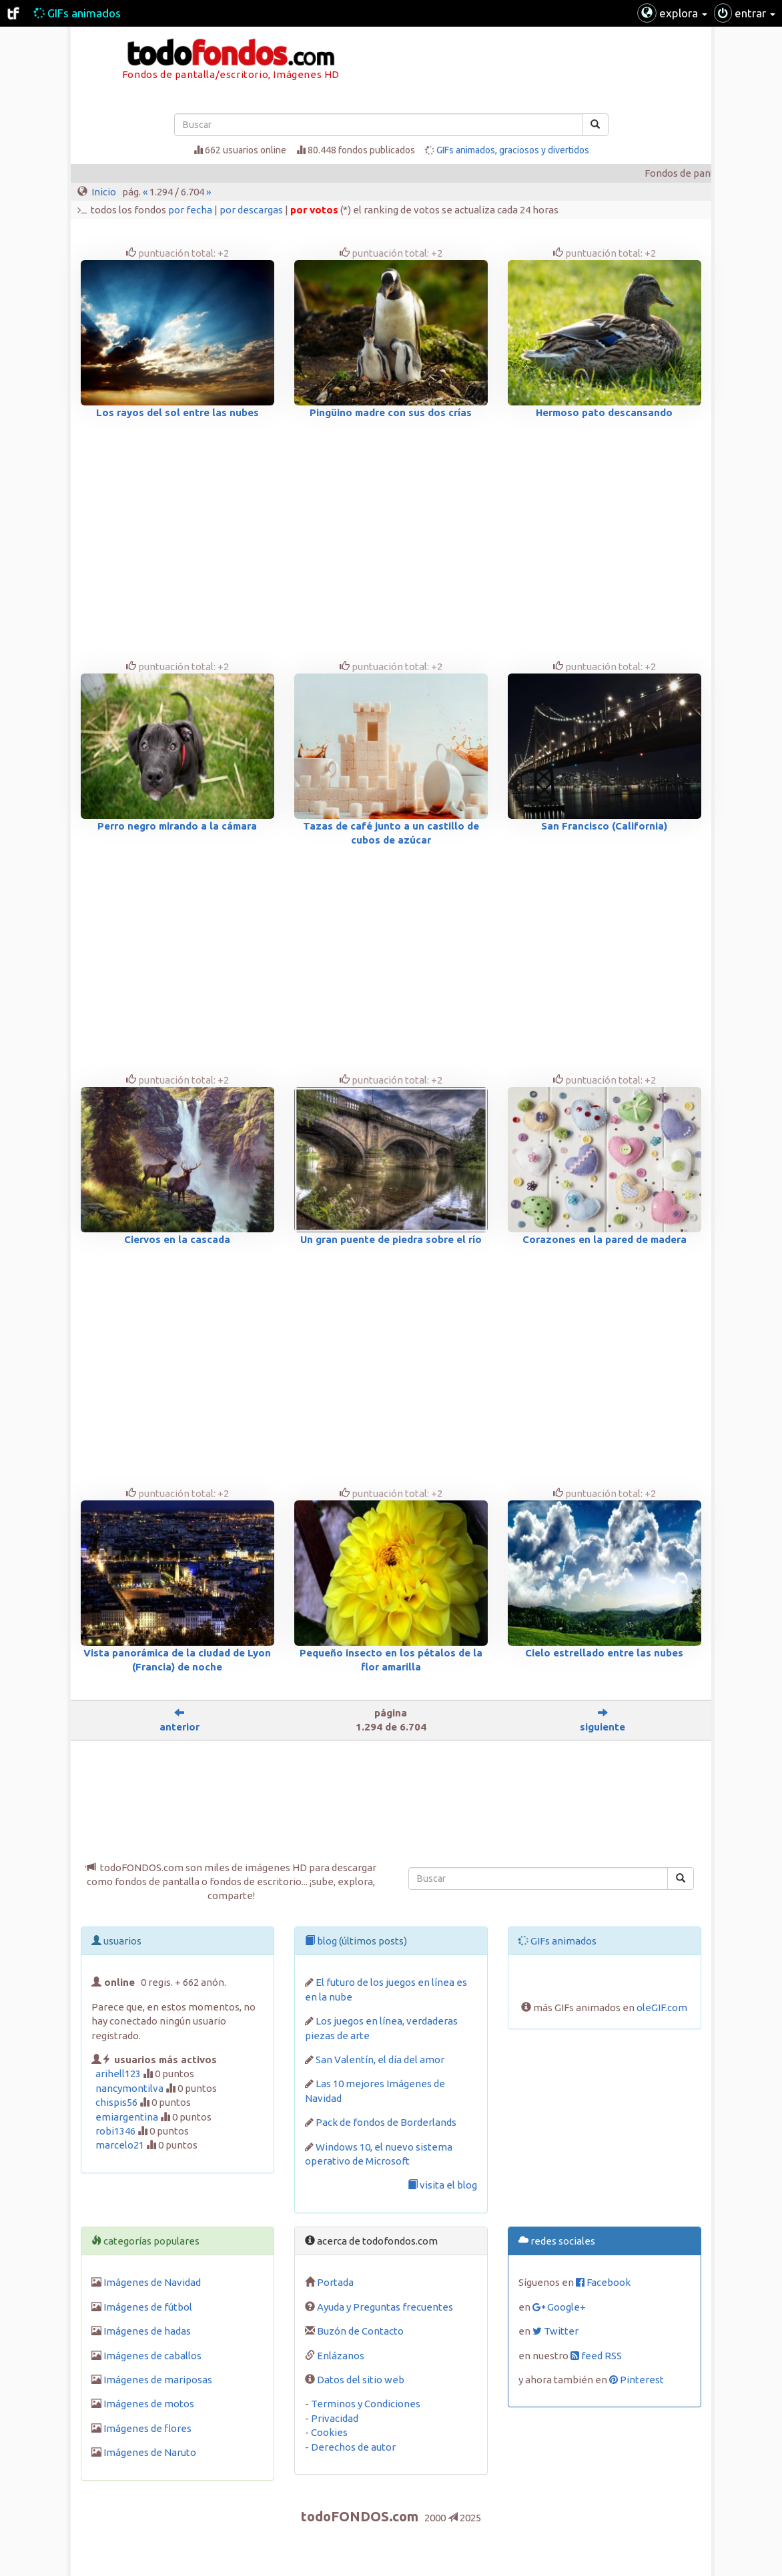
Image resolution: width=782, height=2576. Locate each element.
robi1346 (115, 2131)
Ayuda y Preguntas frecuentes (385, 2307)
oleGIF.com (662, 2007)
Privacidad (334, 2418)
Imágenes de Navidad (152, 2282)
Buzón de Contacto (360, 2331)
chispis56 (116, 2102)
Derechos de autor (353, 2447)
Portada (335, 2282)
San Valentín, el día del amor (380, 2059)
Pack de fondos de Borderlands (386, 2122)
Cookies (329, 2432)
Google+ (559, 2307)
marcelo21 (119, 2145)
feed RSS (596, 2355)
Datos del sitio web (360, 2379)
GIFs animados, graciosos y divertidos (512, 150)
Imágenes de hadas (147, 2331)
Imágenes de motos (148, 2403)
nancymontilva (129, 2088)
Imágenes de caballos (152, 2355)
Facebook (603, 2282)
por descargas (251, 209)
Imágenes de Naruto (149, 2452)
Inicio (103, 191)
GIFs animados (77, 13)
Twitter (555, 2331)
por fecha (190, 209)
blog (321, 1941)
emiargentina (126, 2117)
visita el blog (442, 2185)
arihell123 (118, 2073)
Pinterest (636, 2379)
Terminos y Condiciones (365, 2403)
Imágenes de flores (147, 2428)
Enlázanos (340, 2355)
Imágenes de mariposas (157, 2379)
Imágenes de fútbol (147, 2307)
